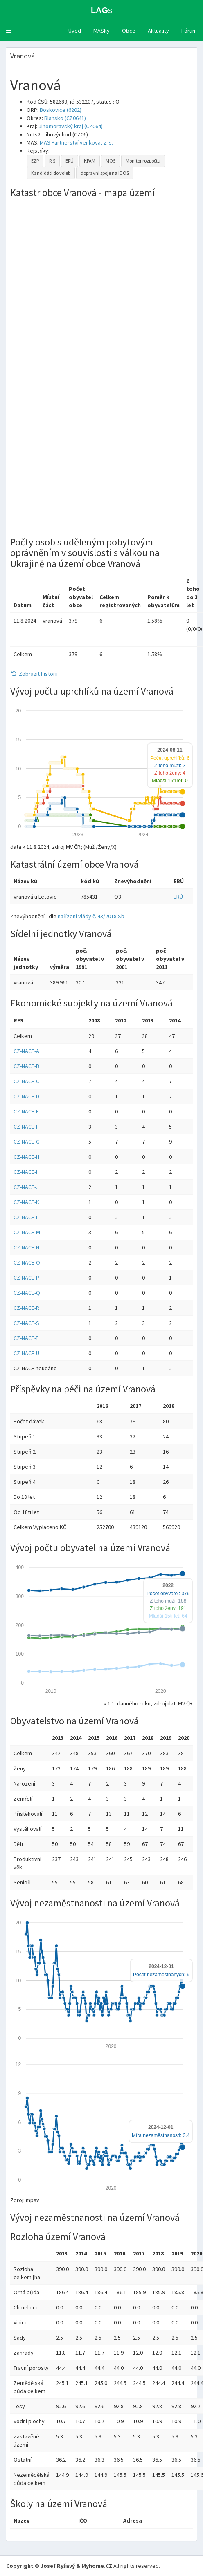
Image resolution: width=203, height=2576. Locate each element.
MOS (110, 161)
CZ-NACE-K (26, 1202)
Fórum (189, 30)
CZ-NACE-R (26, 1307)
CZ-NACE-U (26, 1353)
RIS (52, 161)
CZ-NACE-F (26, 1126)
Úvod (74, 30)
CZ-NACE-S (26, 1323)
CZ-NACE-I (25, 1172)
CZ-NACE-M (27, 1232)
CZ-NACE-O (27, 1262)
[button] (8, 30)
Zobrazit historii (34, 673)
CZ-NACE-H (26, 1156)
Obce (128, 30)
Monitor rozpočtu (143, 161)
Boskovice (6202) (60, 110)
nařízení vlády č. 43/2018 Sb (91, 916)
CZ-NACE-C (26, 1081)
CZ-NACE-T (26, 1338)
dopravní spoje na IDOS (105, 173)
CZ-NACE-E (26, 1111)
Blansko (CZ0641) (65, 118)
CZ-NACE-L (26, 1217)
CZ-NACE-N (26, 1247)
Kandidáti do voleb (50, 173)
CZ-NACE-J (26, 1187)
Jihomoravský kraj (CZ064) (70, 126)
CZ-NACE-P (26, 1277)
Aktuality (158, 30)
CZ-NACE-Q (27, 1292)
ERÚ (69, 161)
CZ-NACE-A (26, 1051)
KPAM (89, 161)
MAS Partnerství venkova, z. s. (76, 142)
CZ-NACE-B (26, 1066)
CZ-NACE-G (27, 1141)
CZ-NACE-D (26, 1096)
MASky (101, 30)
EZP (35, 161)
